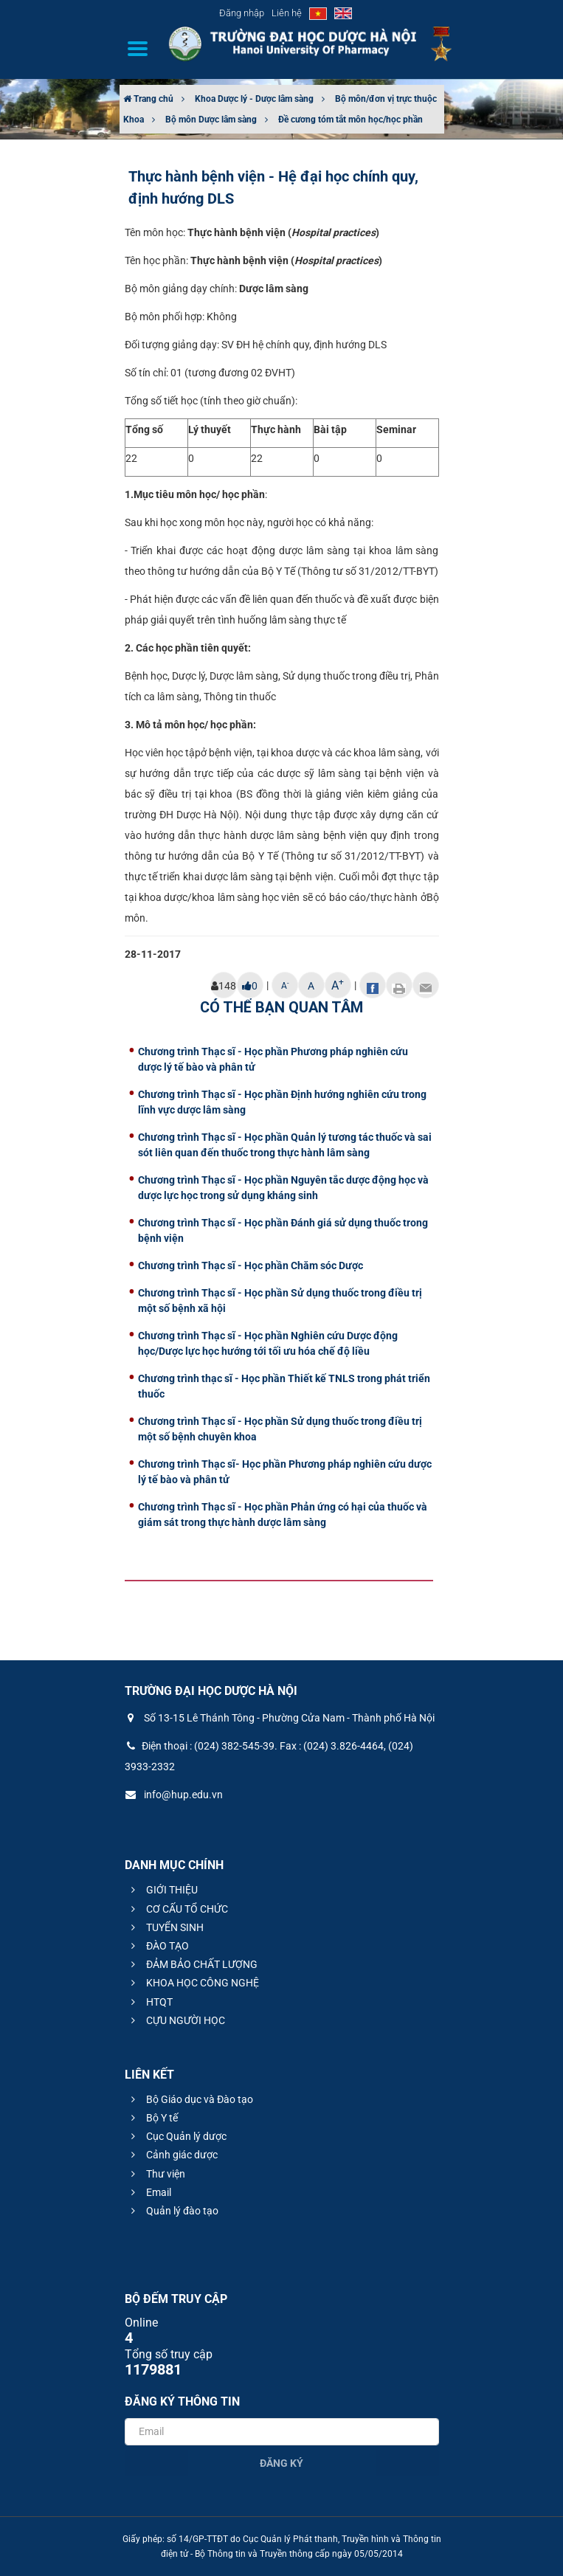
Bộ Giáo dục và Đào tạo (190, 2099)
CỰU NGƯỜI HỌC (176, 2020)
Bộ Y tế (152, 2118)
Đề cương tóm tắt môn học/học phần (350, 119)
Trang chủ (148, 99)
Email (149, 2192)
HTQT (150, 2002)
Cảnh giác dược (172, 2155)
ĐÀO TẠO (158, 1946)
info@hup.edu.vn (174, 1794)
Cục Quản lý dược (177, 2136)
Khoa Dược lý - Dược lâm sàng (254, 99)
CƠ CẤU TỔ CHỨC (177, 1909)
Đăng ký (281, 2463)
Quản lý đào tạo (172, 2211)
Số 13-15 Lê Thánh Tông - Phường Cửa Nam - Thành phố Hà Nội (280, 1718)
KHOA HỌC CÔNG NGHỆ (193, 1983)
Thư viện (156, 2174)
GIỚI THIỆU (162, 1890)
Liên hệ (287, 12)
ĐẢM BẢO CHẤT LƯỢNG (192, 1964)
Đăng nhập (241, 12)
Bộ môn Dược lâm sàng (211, 119)
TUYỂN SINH (165, 1927)
